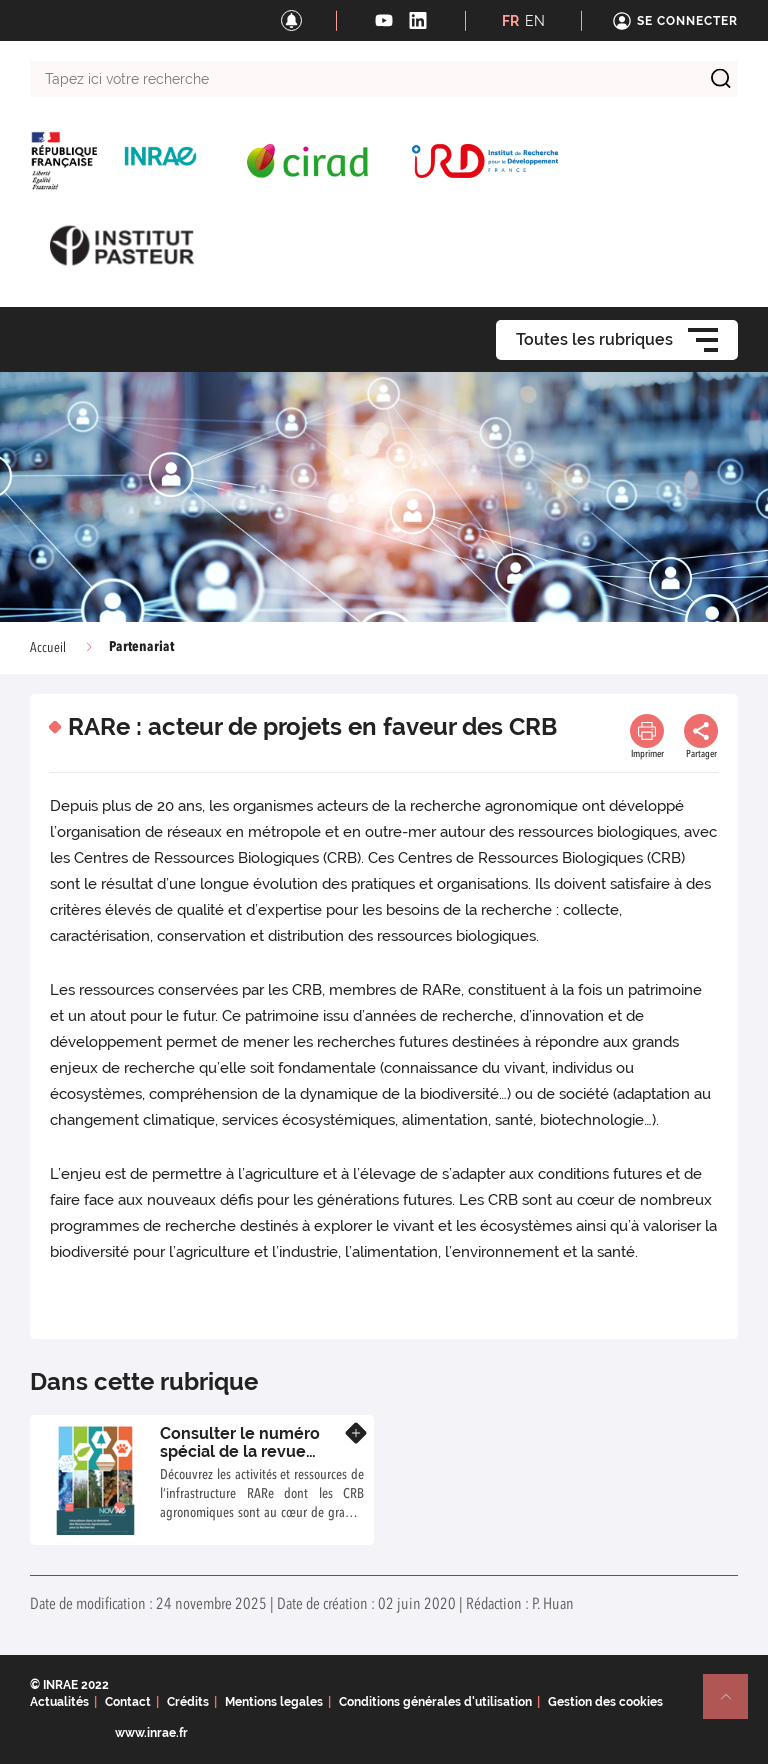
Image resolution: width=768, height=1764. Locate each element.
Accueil (48, 648)
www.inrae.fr (151, 1733)
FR (510, 21)
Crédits (188, 1702)
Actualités (59, 1702)
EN (535, 21)
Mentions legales (274, 1702)
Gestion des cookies (605, 1702)
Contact (128, 1702)
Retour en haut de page (734, 1705)
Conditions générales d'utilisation (435, 1702)
